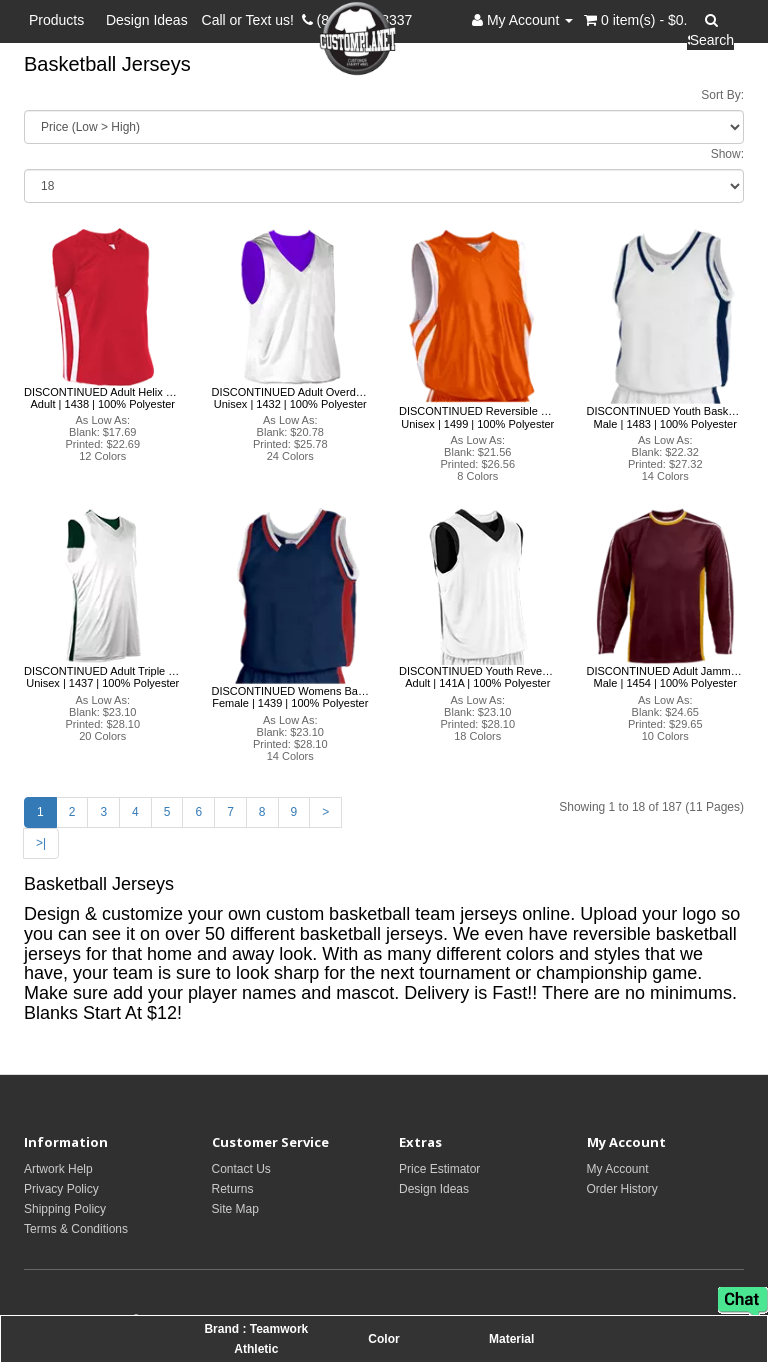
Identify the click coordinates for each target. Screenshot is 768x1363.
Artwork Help (58, 1169)
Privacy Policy (61, 1189)
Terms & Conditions (76, 1229)
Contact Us (241, 1169)
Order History (622, 1189)
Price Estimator (439, 1169)
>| (41, 843)
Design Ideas (147, 20)
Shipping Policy (65, 1209)
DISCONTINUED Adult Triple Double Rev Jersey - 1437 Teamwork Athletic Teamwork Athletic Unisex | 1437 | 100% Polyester (103, 677)
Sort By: (722, 95)
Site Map (235, 1209)
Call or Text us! (252, 20)
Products (60, 20)
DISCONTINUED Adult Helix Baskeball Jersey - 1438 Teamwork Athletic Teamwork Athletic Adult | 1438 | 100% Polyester (103, 398)
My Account (618, 1169)
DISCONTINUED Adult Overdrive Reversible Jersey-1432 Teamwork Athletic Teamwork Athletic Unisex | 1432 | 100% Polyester (291, 398)
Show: (727, 154)
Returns (233, 1189)
